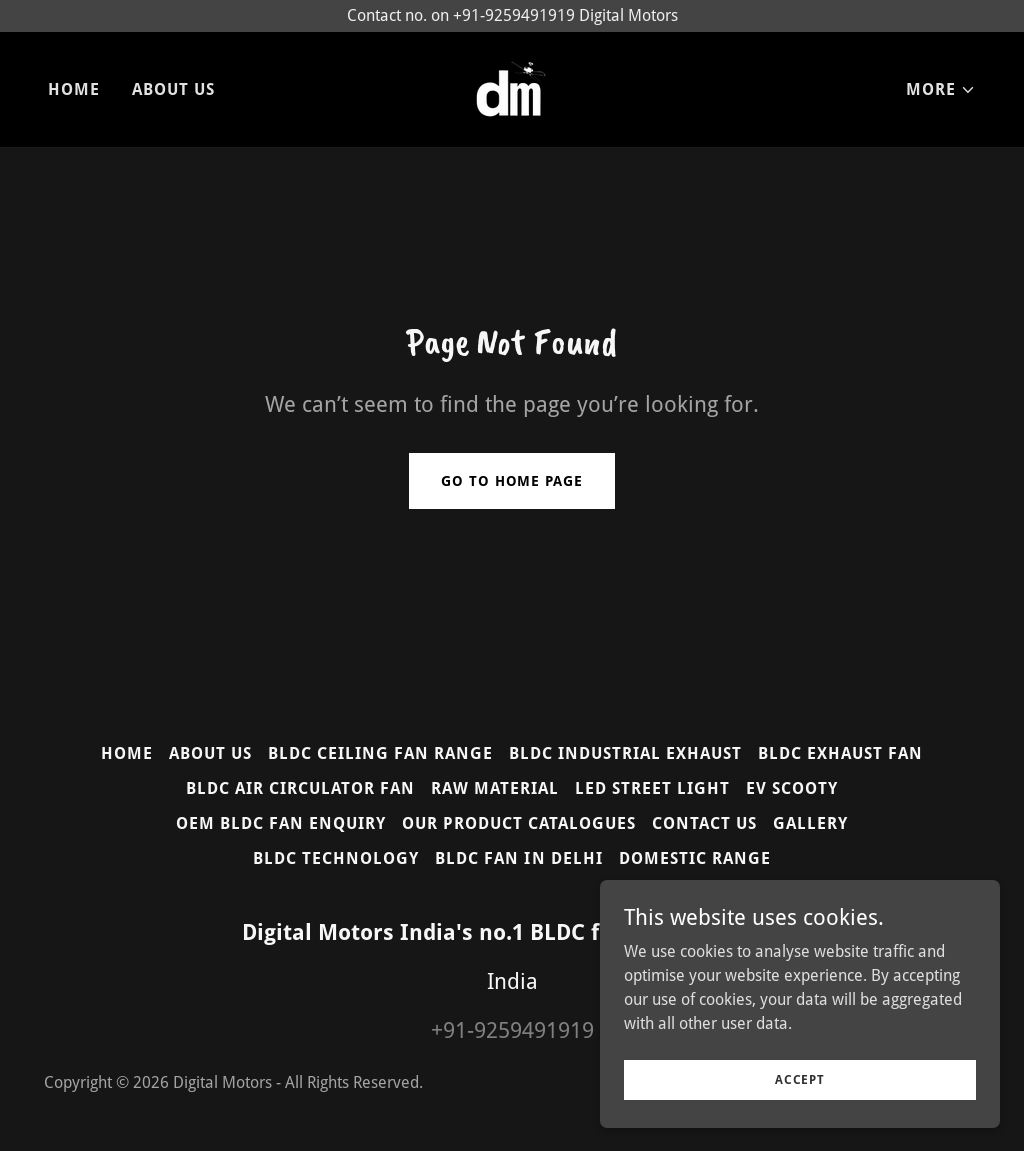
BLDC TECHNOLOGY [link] (336, 858)
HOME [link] (74, 89)
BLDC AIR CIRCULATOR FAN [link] (300, 788)
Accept (800, 1079)
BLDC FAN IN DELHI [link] (518, 858)
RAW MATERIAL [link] (495, 788)
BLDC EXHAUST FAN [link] (840, 753)
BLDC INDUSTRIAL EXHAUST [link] (625, 753)
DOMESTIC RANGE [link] (695, 858)
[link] (512, 88)
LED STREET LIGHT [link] (652, 788)
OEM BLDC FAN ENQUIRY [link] (281, 823)
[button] (941, 90)
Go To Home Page (511, 481)
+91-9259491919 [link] (512, 1030)
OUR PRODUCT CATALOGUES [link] (519, 823)
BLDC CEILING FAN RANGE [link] (380, 753)
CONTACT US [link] (704, 823)
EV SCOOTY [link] (792, 788)
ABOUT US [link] (173, 89)
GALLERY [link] (810, 823)
